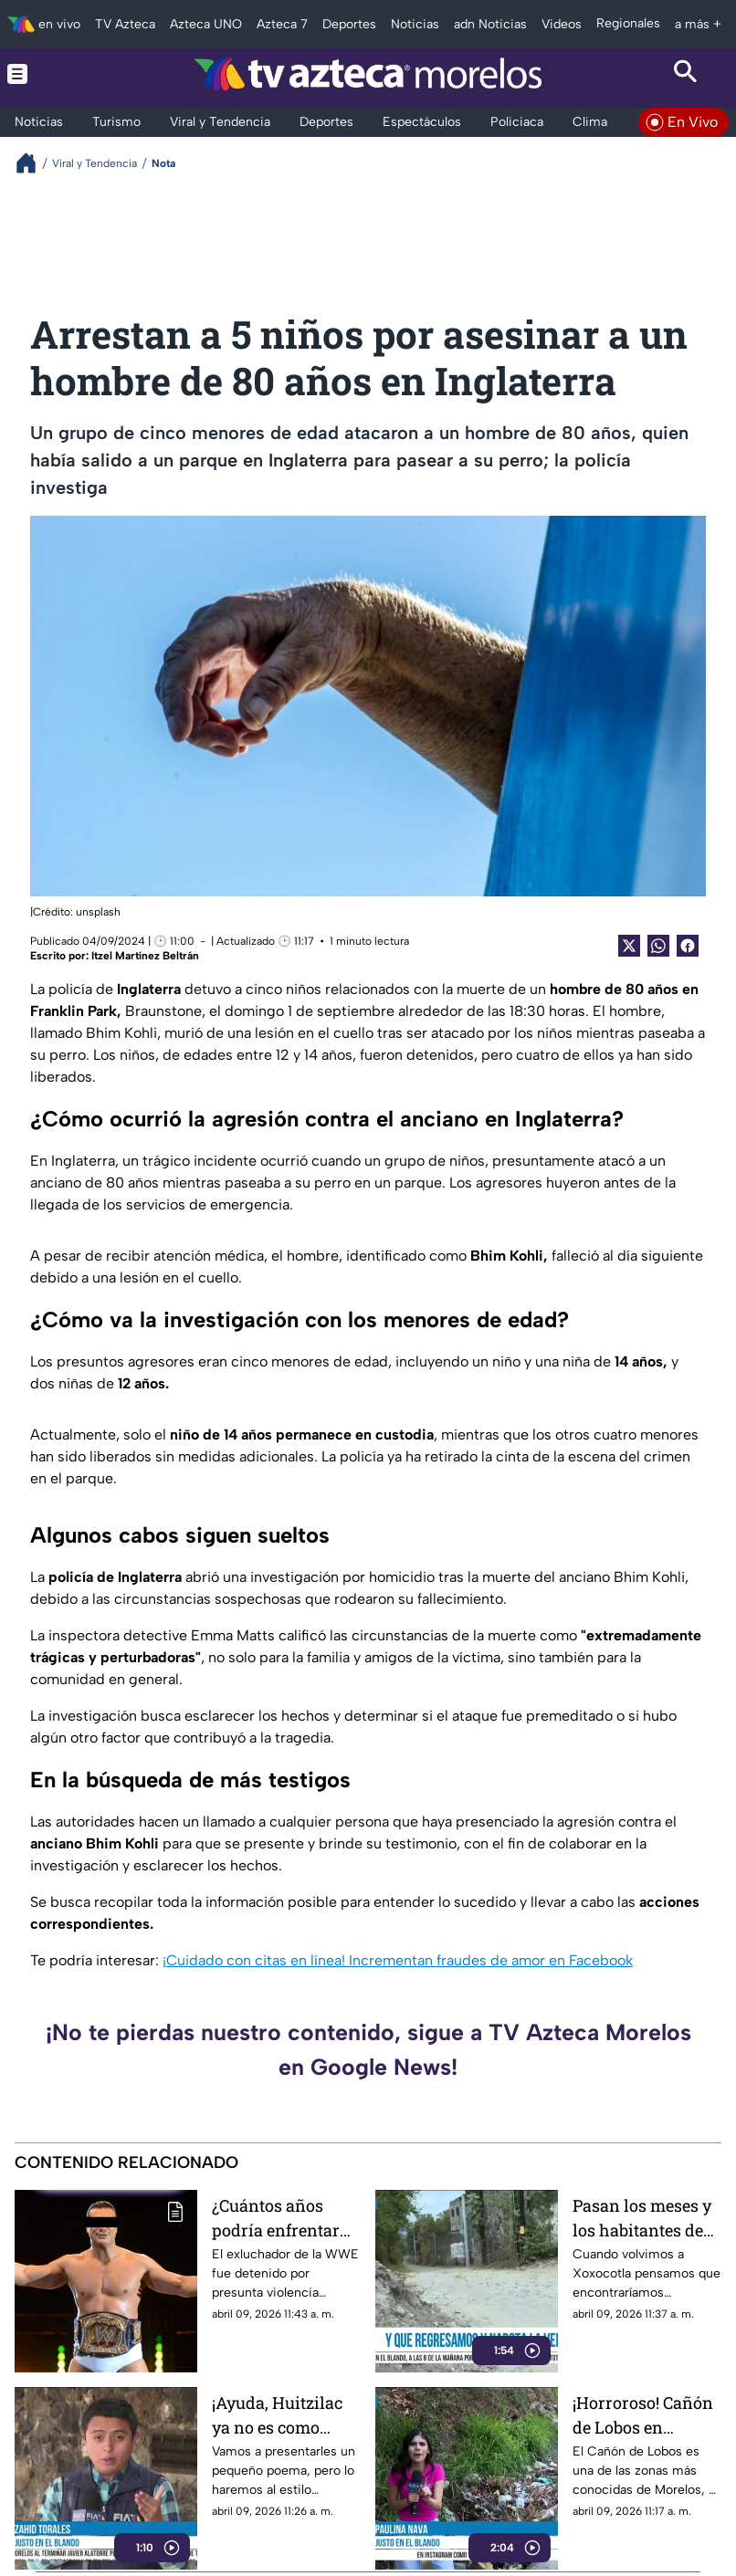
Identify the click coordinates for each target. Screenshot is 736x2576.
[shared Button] (658, 946)
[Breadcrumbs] (33, 163)
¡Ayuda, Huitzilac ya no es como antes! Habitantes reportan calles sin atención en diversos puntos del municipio (284, 2415)
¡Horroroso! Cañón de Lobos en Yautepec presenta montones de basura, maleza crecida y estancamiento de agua (643, 2415)
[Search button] (686, 73)
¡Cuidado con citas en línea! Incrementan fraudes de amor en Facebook (398, 1960)
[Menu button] (50, 73)
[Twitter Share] (629, 946)
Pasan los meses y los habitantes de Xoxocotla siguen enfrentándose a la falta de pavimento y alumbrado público (645, 2217)
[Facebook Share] (688, 946)
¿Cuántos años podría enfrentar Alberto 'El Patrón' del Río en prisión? (283, 2217)
